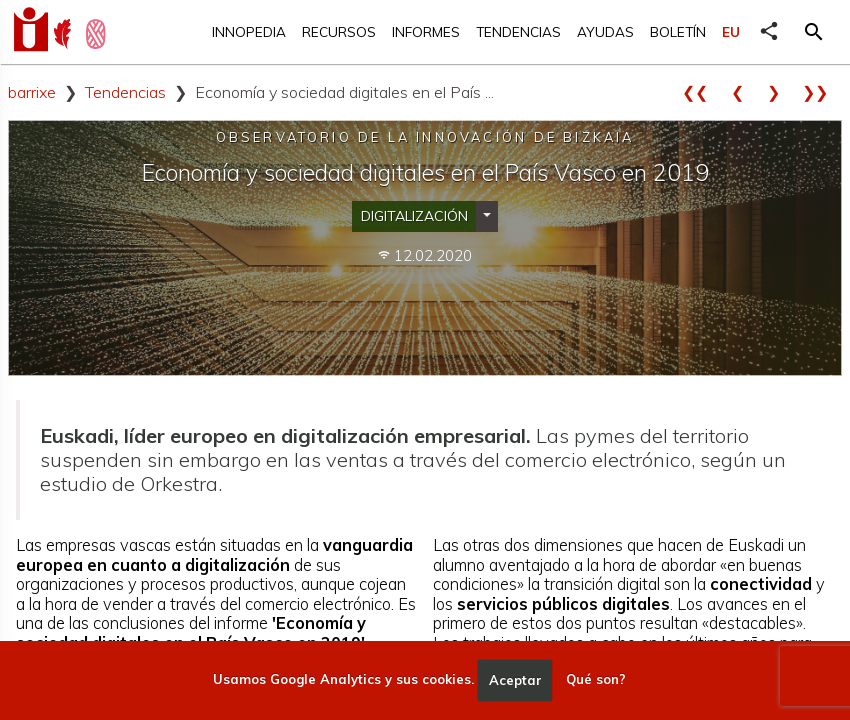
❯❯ (822, 92)
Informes (426, 31)
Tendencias (518, 31)
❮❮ (702, 92)
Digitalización (414, 216)
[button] (814, 32)
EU (731, 31)
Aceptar (515, 680)
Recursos (339, 31)
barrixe (32, 92)
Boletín (678, 31)
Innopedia (249, 31)
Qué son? (596, 680)
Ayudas (605, 31)
